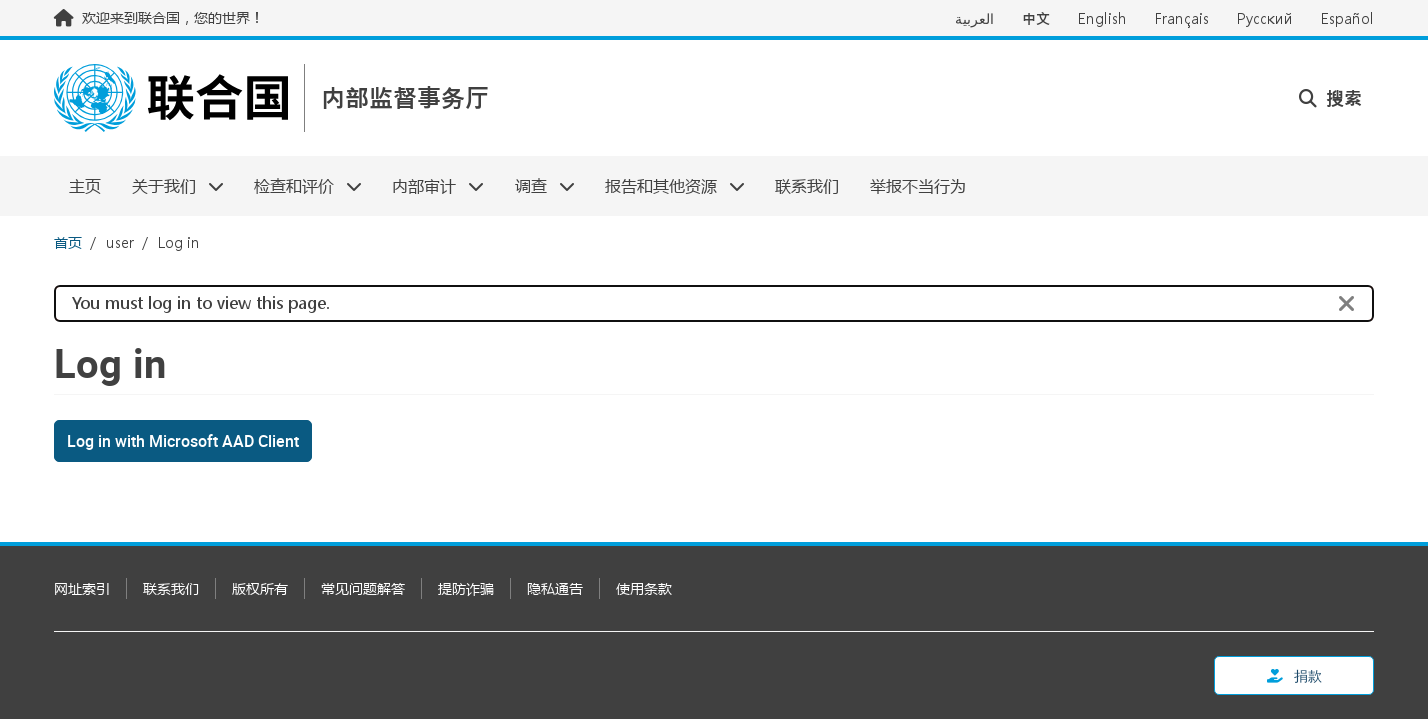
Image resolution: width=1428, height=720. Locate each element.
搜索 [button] (1330, 98)
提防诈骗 (466, 588)
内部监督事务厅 (405, 98)
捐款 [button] (1294, 675)
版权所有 (260, 588)
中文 (1036, 18)
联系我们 (807, 185)
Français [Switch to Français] (1182, 18)
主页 (85, 185)
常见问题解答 (363, 588)
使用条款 (644, 588)
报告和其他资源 (667, 185)
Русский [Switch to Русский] (1265, 18)
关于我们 (169, 185)
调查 (537, 185)
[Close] (1347, 304)
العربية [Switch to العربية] (974, 18)
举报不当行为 (918, 185)
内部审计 (430, 185)
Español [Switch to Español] (1347, 18)
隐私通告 (555, 588)
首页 (68, 242)
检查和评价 (300, 185)
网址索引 (82, 588)
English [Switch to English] (1102, 18)
